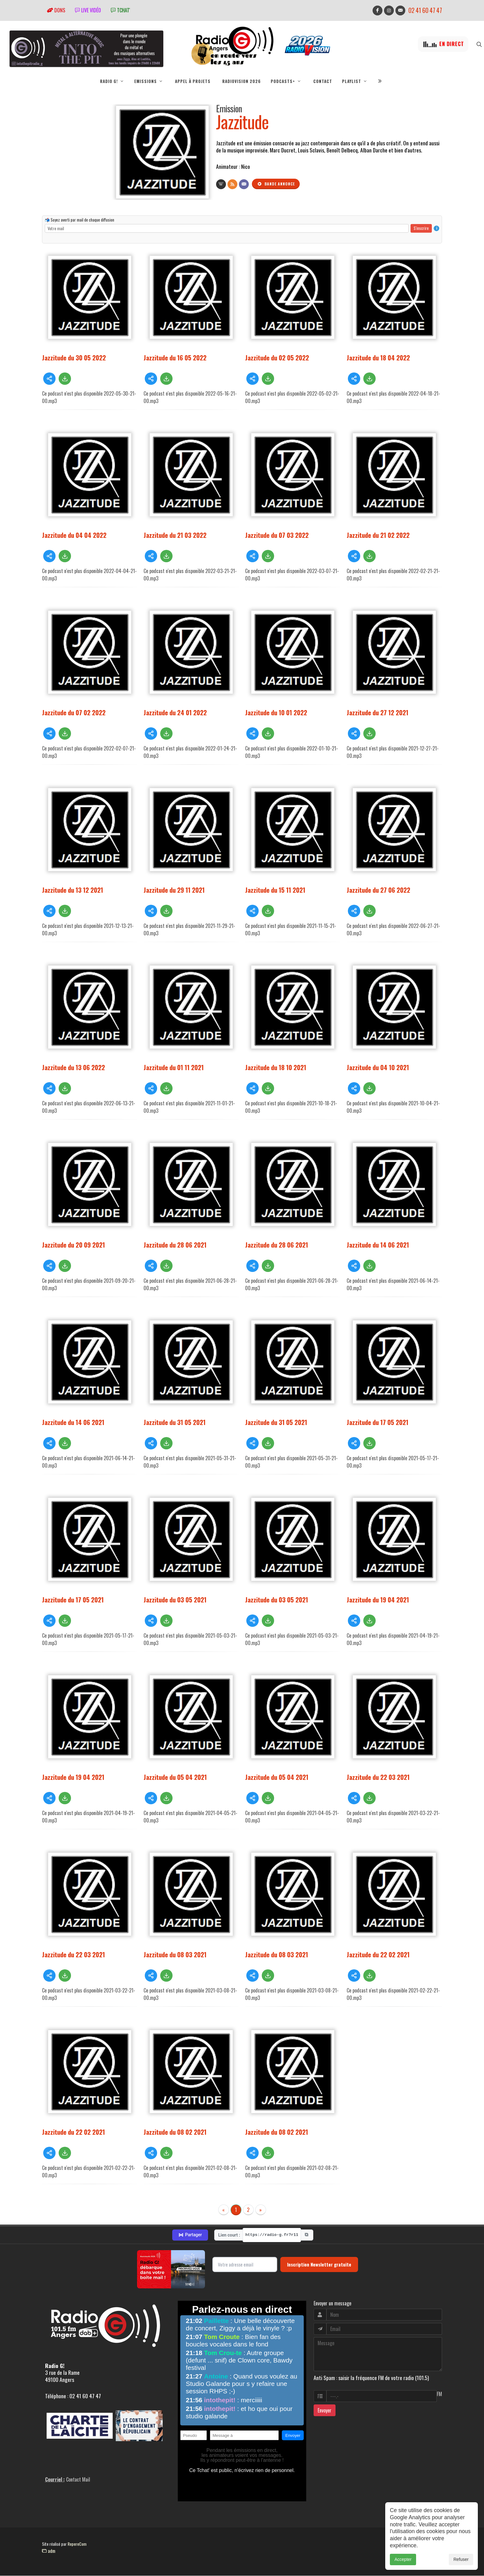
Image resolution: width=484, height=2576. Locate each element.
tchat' (120, 10)
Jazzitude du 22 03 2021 (378, 1777)
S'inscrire (421, 228)
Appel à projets (193, 81)
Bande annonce (276, 184)
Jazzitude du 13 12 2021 (72, 890)
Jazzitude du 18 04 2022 (378, 358)
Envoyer (325, 2410)
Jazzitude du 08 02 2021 (175, 2132)
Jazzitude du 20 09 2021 (73, 1245)
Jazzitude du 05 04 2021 (175, 1777)
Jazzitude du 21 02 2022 (378, 535)
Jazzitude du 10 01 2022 (276, 712)
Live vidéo (88, 10)
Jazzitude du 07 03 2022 (277, 535)
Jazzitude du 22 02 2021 (378, 1954)
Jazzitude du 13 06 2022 (73, 1067)
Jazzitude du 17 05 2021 (377, 1422)
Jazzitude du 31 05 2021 (175, 1422)
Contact (322, 81)
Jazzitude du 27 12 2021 (377, 712)
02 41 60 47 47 (425, 10)
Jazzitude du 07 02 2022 (74, 712)
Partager (190, 2235)
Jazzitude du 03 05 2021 (175, 1600)
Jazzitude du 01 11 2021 (174, 1067)
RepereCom (77, 2544)
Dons (56, 10)
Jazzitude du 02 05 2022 (277, 358)
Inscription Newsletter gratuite (319, 2264)
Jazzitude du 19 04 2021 (378, 1600)
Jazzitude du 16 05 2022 (175, 358)
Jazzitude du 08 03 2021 (175, 1954)
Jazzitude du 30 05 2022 (74, 358)
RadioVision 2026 (241, 81)
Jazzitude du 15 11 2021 (275, 890)
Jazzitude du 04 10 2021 (378, 1067)
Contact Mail (78, 2479)
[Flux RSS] (232, 184)
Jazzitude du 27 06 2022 (378, 890)
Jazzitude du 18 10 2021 (275, 1067)
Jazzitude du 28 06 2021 (175, 1245)
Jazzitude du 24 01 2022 (175, 712)
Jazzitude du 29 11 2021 (174, 890)
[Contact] (244, 184)
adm (48, 2551)
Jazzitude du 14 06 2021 (378, 1245)
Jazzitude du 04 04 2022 (74, 535)
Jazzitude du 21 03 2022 (175, 535)
